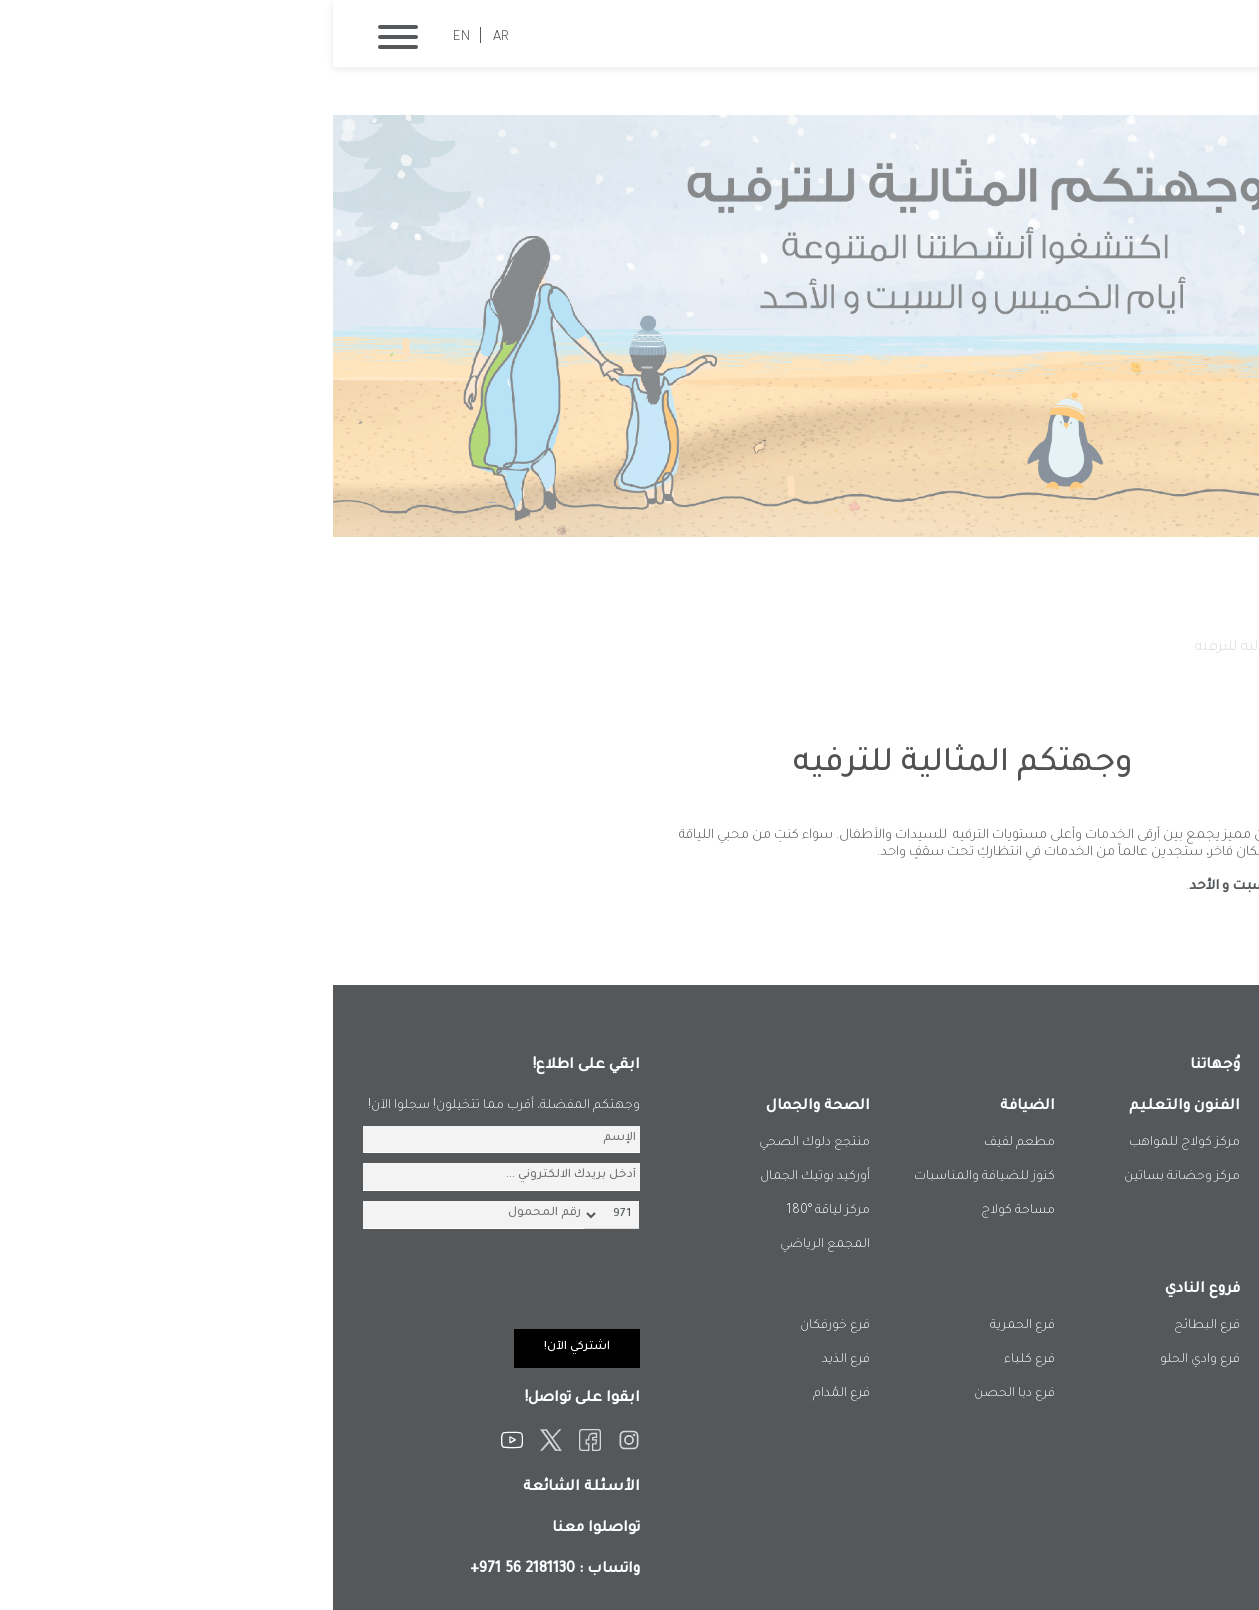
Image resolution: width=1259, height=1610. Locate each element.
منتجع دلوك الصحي (481, 1143)
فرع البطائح (874, 1326)
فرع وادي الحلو (867, 1360)
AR (168, 37)
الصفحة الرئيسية (1148, 648)
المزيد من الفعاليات (1122, 924)
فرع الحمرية (689, 1326)
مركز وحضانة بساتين (849, 1177)
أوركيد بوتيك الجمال (482, 1177)
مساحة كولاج (685, 1211)
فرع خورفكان (502, 1326)
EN (128, 37)
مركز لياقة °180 (495, 1211)
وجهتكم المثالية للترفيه (933, 648)
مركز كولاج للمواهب (851, 1143)
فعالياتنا (1050, 648)
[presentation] (155, 1290)
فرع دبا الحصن (681, 1394)
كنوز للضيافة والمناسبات (651, 1177)
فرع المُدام (508, 1394)
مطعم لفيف (686, 1143)
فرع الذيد (513, 1360)
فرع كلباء (696, 1360)
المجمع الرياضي (492, 1245)
